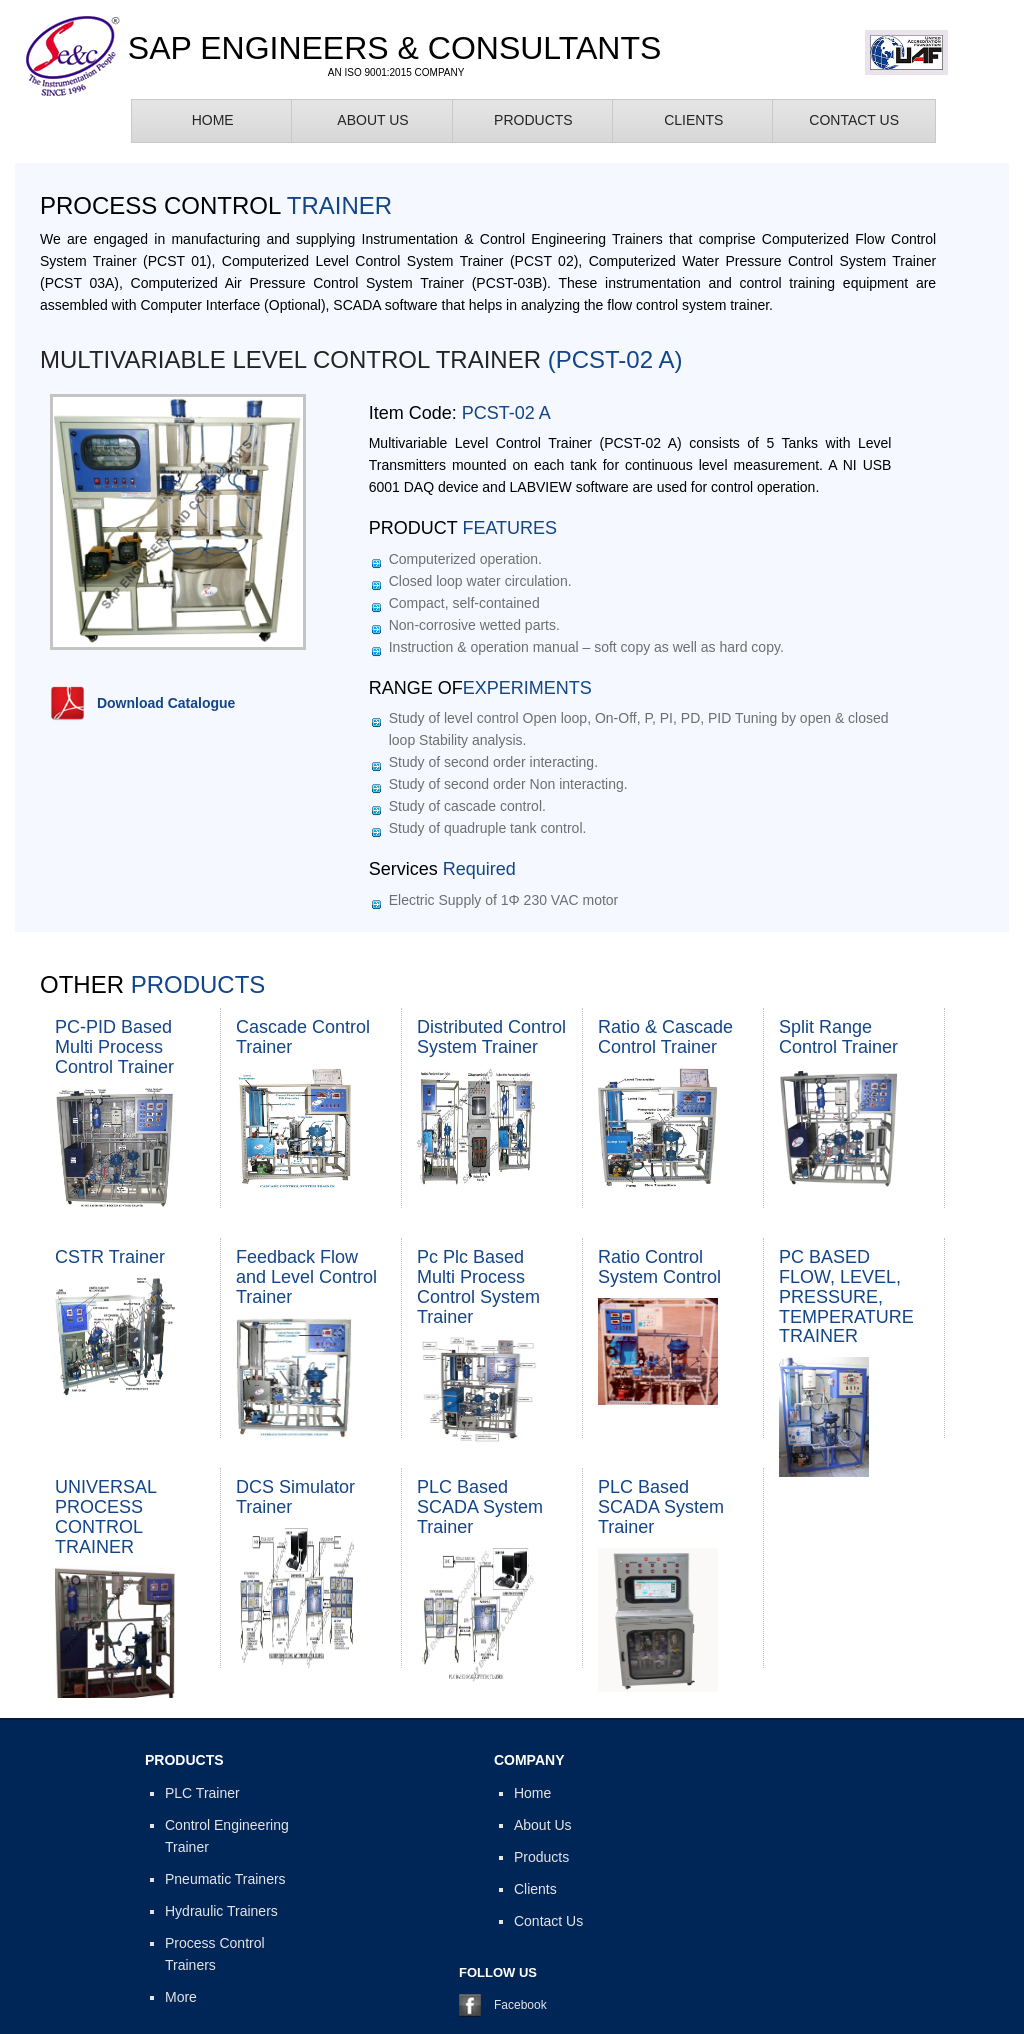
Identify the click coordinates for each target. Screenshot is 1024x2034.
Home (213, 120)
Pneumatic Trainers (225, 1879)
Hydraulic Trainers (221, 1911)
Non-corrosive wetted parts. (474, 625)
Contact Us (854, 120)
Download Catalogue (166, 703)
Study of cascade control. (467, 806)
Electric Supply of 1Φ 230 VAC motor (504, 900)
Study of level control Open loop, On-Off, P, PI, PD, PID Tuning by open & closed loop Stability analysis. (639, 729)
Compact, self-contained (464, 603)
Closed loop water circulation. (480, 581)
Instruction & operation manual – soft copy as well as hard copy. (586, 647)
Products (533, 120)
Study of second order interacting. (493, 762)
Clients (693, 120)
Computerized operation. (465, 559)
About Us (372, 120)
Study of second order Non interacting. (508, 784)
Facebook (520, 2005)
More (181, 1997)
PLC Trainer (202, 1793)
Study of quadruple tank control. (488, 828)
